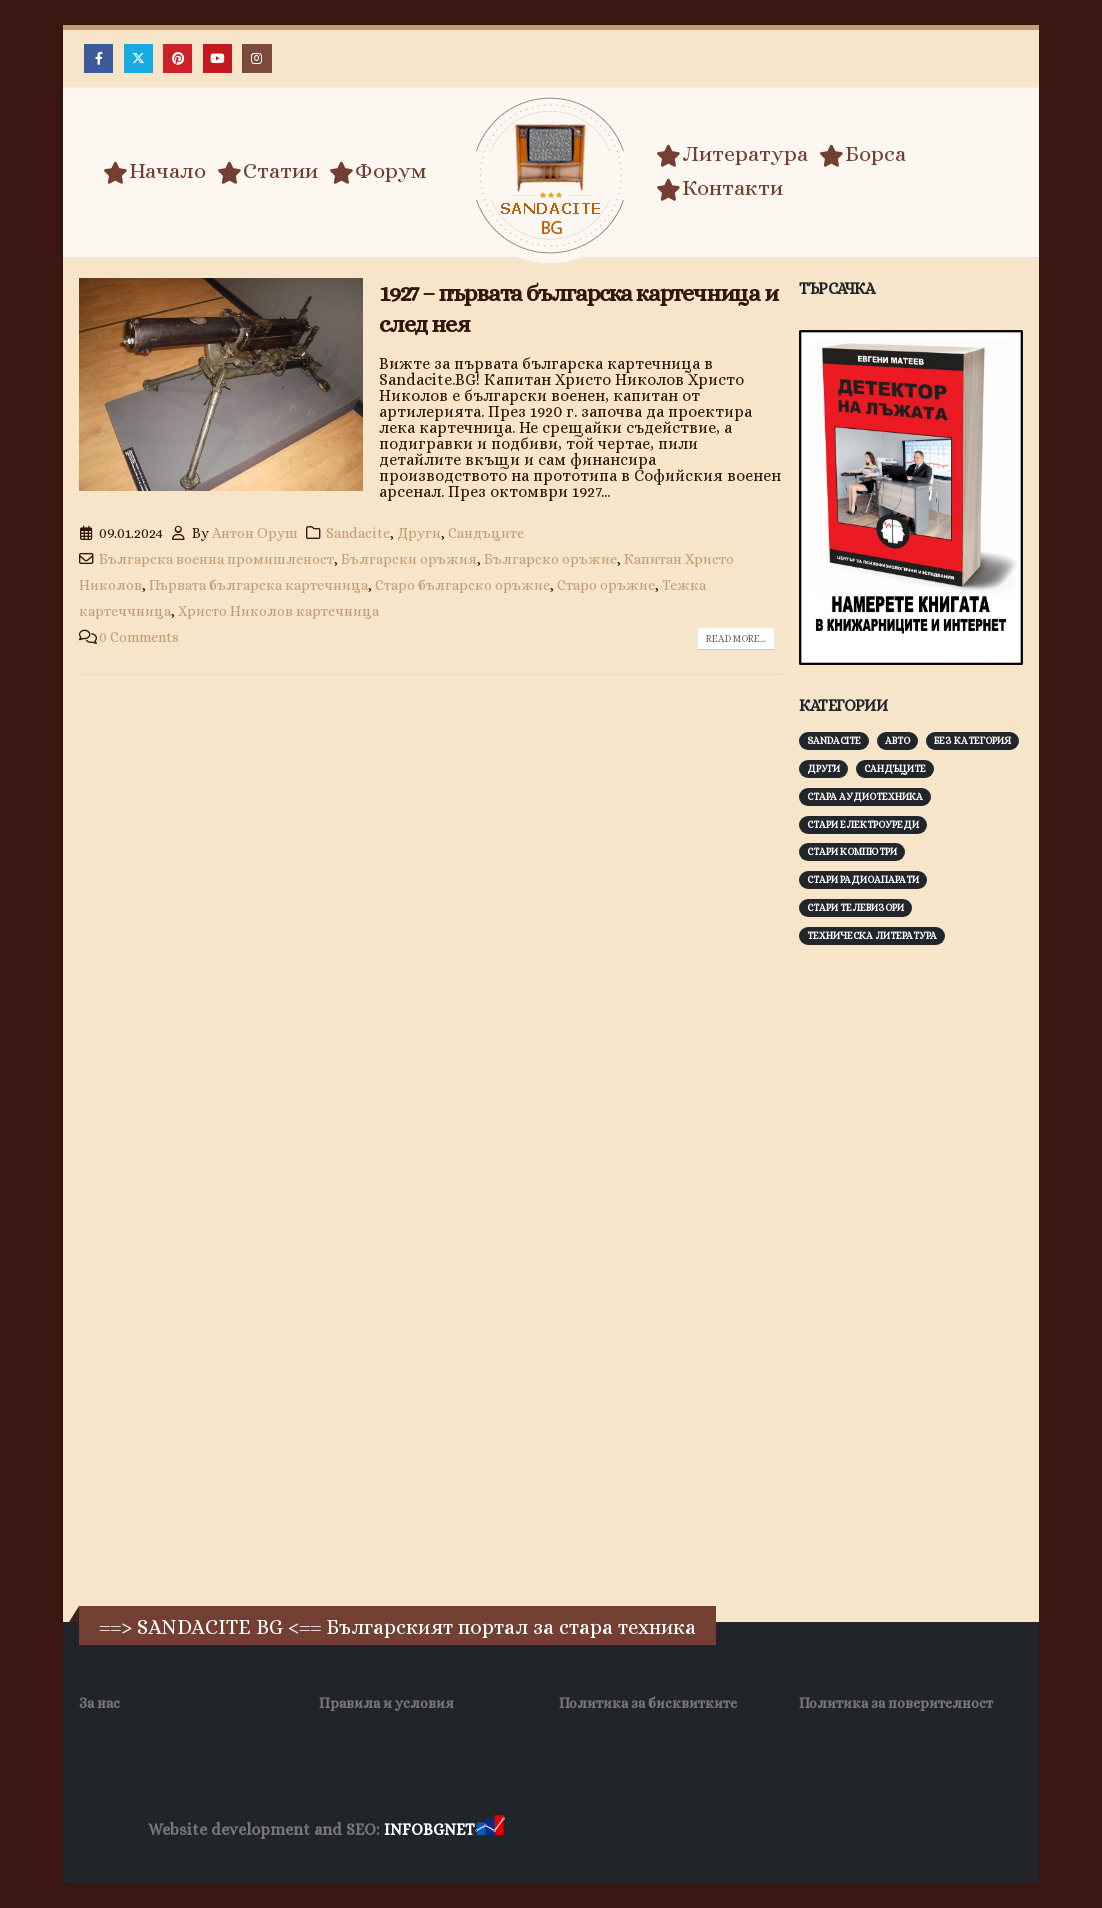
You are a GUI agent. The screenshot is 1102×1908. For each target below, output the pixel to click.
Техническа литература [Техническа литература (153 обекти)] (872, 935)
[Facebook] (98, 58)
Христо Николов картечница (278, 611)
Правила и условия (386, 1703)
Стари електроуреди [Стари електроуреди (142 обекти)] (863, 824)
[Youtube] (217, 58)
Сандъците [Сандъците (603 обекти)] (895, 768)
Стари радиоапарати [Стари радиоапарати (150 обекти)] (863, 879)
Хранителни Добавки (579, 1830)
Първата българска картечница (258, 585)
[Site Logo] (551, 175)
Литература (732, 154)
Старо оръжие (606, 585)
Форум (378, 171)
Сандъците (486, 533)
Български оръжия (409, 559)
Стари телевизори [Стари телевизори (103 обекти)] (855, 907)
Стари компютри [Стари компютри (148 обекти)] (852, 851)
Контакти (719, 188)
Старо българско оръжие (462, 585)
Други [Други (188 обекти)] (823, 768)
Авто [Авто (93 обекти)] (897, 740)
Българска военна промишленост (216, 559)
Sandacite (358, 533)
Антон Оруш (255, 533)
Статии (267, 171)
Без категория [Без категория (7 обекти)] (972, 740)
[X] (138, 58)
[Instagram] (256, 58)
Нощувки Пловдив (882, 1830)
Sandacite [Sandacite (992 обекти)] (834, 740)
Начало (154, 171)
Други (419, 533)
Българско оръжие (550, 559)
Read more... (736, 638)
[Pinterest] (177, 58)
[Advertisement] (949, 1273)
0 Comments (139, 637)
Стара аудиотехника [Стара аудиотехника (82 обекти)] (865, 796)
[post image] (221, 384)
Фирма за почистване (735, 1830)
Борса (862, 154)
